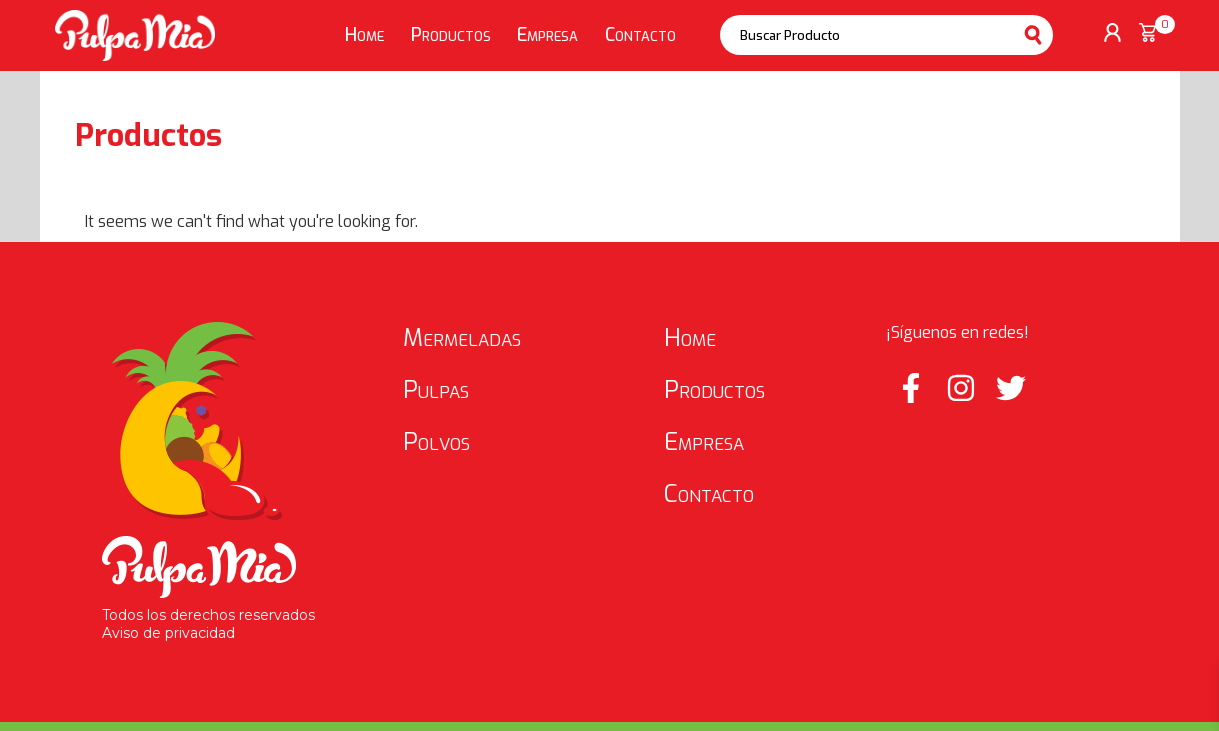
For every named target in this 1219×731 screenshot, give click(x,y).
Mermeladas (462, 338)
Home (364, 35)
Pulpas (436, 390)
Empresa (547, 35)
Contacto (640, 35)
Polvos (436, 442)
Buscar (1033, 35)
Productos (451, 35)
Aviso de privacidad (168, 633)
